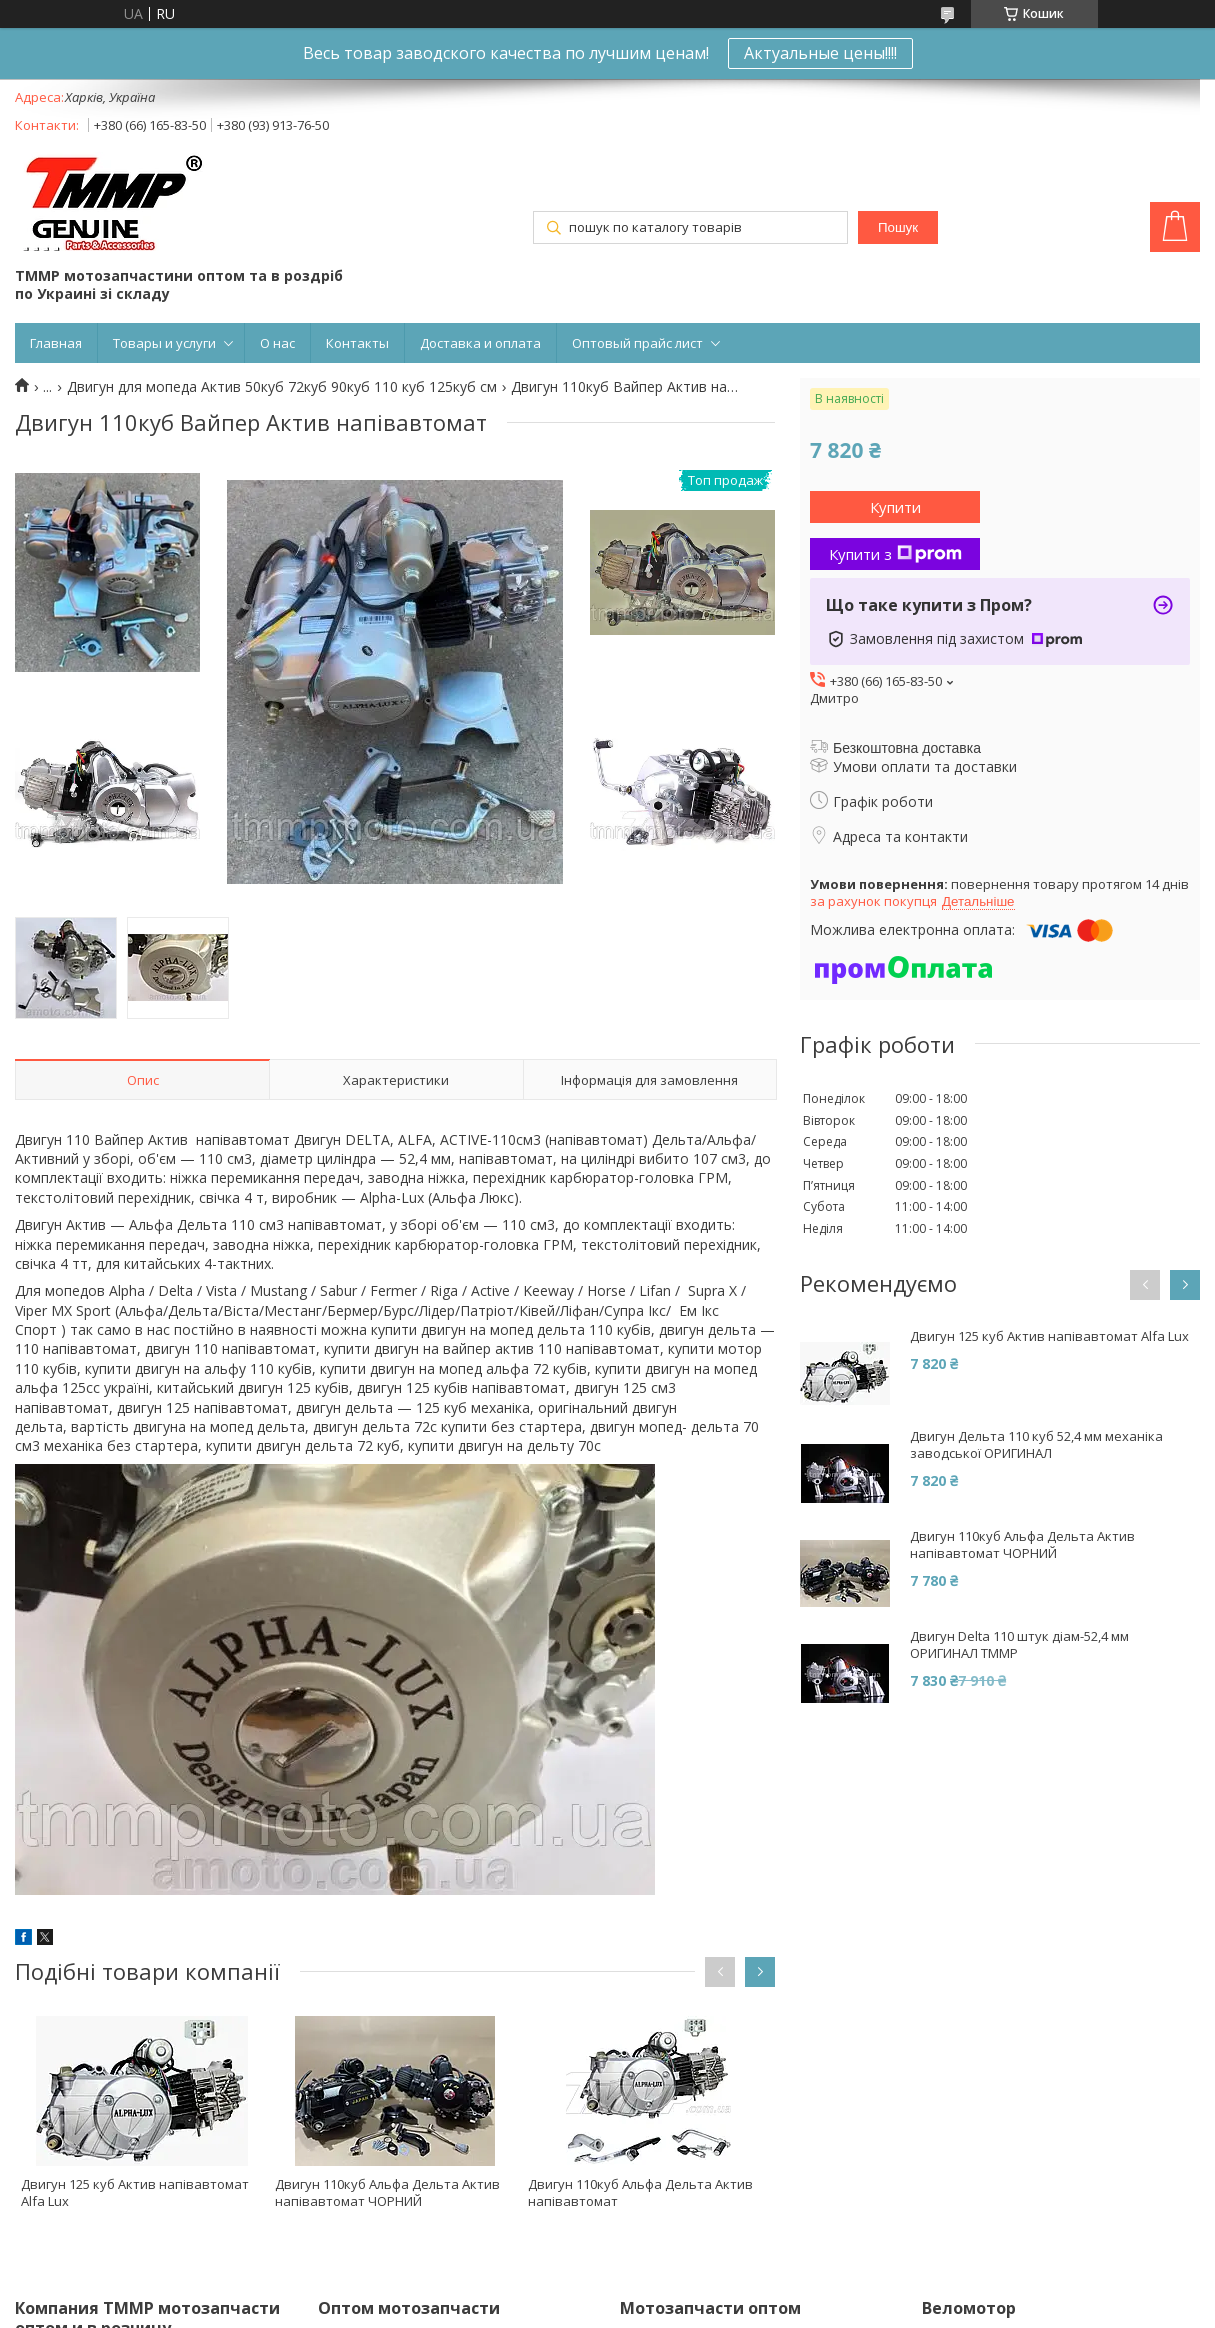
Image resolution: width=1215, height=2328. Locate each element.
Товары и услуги (164, 343)
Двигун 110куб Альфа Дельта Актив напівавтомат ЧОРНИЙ (387, 2192)
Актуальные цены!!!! (820, 53)
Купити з (895, 554)
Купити (895, 507)
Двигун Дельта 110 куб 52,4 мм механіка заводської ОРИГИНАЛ (1036, 1445)
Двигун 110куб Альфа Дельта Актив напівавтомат (640, 2192)
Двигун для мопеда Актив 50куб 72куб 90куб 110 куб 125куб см (282, 387)
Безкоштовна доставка (907, 748)
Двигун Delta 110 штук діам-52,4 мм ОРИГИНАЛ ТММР (1019, 1645)
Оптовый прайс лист (637, 343)
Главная (56, 343)
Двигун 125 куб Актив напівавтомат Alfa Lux (135, 2192)
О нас (277, 343)
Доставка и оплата (480, 343)
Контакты (357, 343)
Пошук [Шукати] (898, 227)
